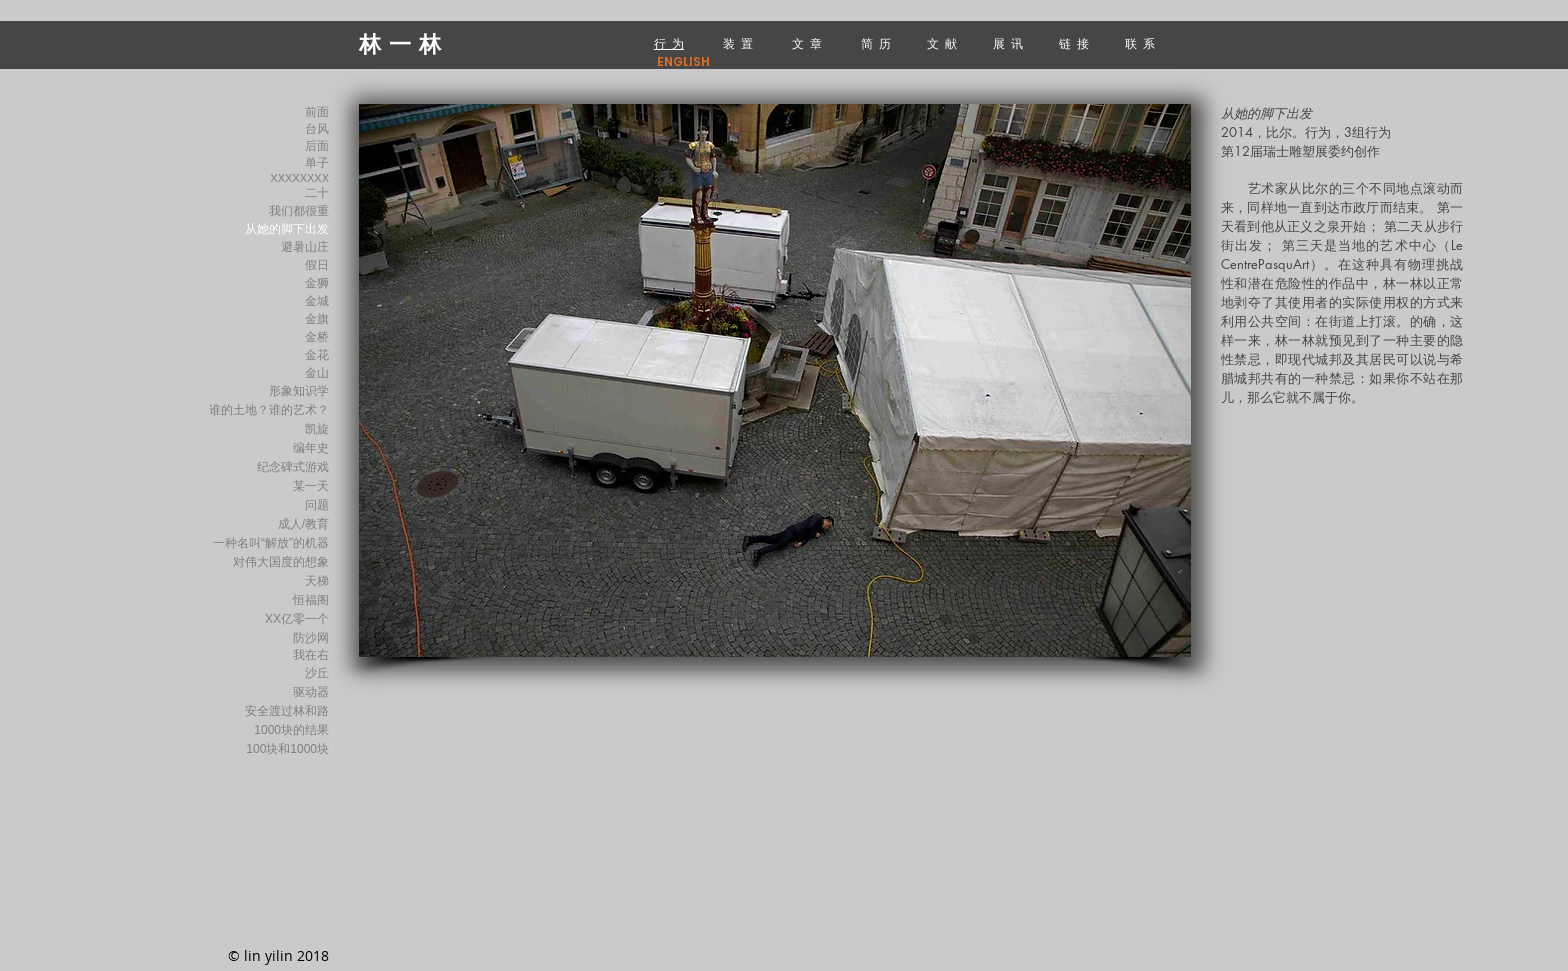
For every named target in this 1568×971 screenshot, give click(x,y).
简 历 (876, 43)
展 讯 (1011, 43)
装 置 (739, 43)
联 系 (1141, 43)
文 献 (943, 43)
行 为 (669, 43)
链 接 (1075, 43)
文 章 (807, 43)
